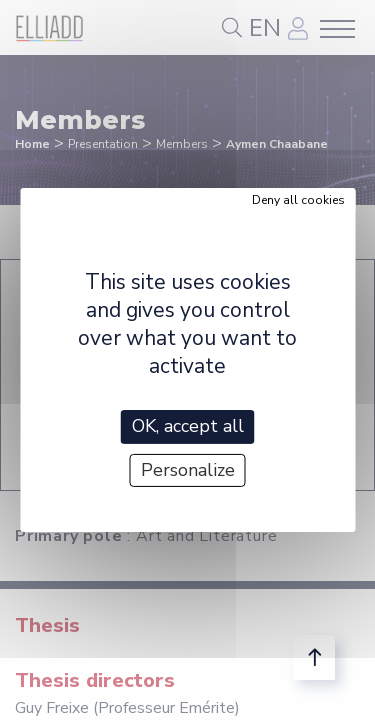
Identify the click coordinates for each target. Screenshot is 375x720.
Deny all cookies (298, 200)
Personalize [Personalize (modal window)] (188, 470)
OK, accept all (188, 426)
